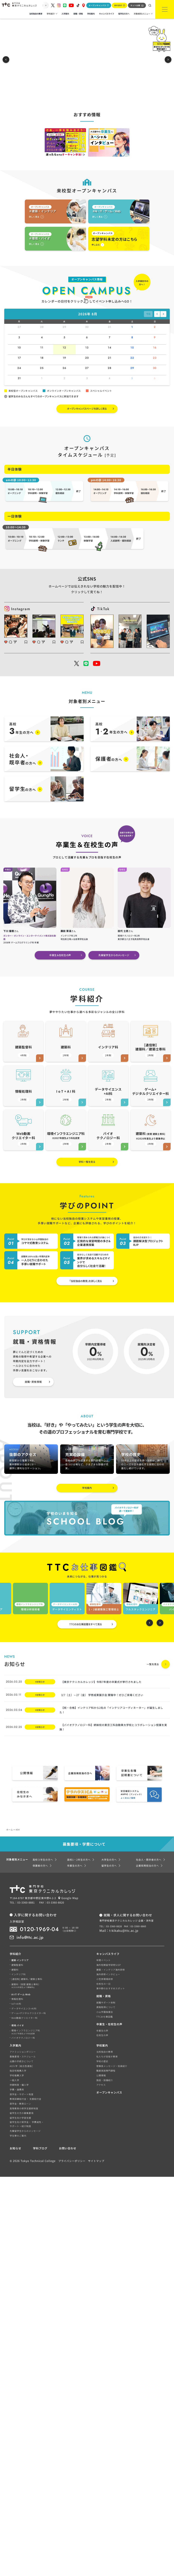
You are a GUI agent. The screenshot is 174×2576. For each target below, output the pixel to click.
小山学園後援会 (104, 2012)
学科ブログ (40, 2148)
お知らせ (15, 2148)
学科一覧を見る (87, 1161)
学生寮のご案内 (18, 2135)
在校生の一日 (103, 1983)
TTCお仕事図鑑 (104, 2016)
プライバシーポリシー (71, 2161)
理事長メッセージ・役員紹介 (111, 2066)
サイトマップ (96, 2161)
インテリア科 (18, 1974)
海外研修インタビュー (108, 1974)
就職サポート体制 (105, 2002)
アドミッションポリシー (23, 2051)
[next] (163, 314)
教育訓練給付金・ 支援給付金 (25, 2099)
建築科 (15, 1969)
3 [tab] (89, 99)
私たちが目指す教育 (107, 2056)
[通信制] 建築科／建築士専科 (26, 1979)
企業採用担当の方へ (147, 1865)
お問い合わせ (67, 2148)
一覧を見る (153, 1664)
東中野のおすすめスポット (110, 1988)
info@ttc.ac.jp (30, 1937)
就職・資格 (78, 13)
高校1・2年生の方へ (79, 1859)
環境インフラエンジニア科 (25, 2032)
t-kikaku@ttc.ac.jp (123, 1930)
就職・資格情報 (33, 1381)
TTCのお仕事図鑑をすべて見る (85, 1624)
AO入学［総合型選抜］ (22, 2066)
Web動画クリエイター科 (24, 2017)
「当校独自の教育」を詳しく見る (85, 1281)
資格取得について (105, 2007)
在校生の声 (102, 2035)
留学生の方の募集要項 (21, 2113)
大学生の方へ (109, 1859)
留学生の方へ (123, 13)
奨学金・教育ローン (20, 2103)
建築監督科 (17, 1965)
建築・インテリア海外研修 (110, 1969)
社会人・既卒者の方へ (148, 1859)
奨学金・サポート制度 (21, 2094)
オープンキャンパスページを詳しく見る (87, 408)
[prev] (157, 314)
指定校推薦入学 (18, 2070)
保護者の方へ (40, 1865)
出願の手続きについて (21, 2061)
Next (168, 59)
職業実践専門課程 (105, 2070)
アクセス (101, 2084)
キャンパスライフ (106, 13)
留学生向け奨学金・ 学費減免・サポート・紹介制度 (27, 2124)
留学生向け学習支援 (20, 2117)
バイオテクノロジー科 (23, 2037)
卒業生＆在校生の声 (60, 955)
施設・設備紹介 (104, 2080)
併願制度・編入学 (19, 2084)
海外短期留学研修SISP (108, 1965)
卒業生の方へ (74, 1865)
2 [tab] (85, 99)
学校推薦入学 (17, 2075)
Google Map (69, 1898)
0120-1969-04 (39, 1929)
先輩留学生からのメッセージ (113, 955)
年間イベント (103, 1960)
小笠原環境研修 (104, 1979)
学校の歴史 (102, 2061)
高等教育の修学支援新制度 (24, 2108)
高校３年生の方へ (43, 1859)
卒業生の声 (102, 2030)
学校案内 (91, 13)
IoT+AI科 (16, 2003)
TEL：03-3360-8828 (110, 1926)
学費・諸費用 (17, 2089)
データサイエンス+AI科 (24, 2008)
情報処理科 (17, 1999)
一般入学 (14, 2080)
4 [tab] (93, 99)
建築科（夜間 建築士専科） (26, 1985)
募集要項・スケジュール (23, 2056)
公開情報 (101, 2075)
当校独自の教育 (35, 13)
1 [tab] (81, 99)
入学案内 (65, 13)
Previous (6, 59)
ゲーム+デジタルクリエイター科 (28, 2013)
